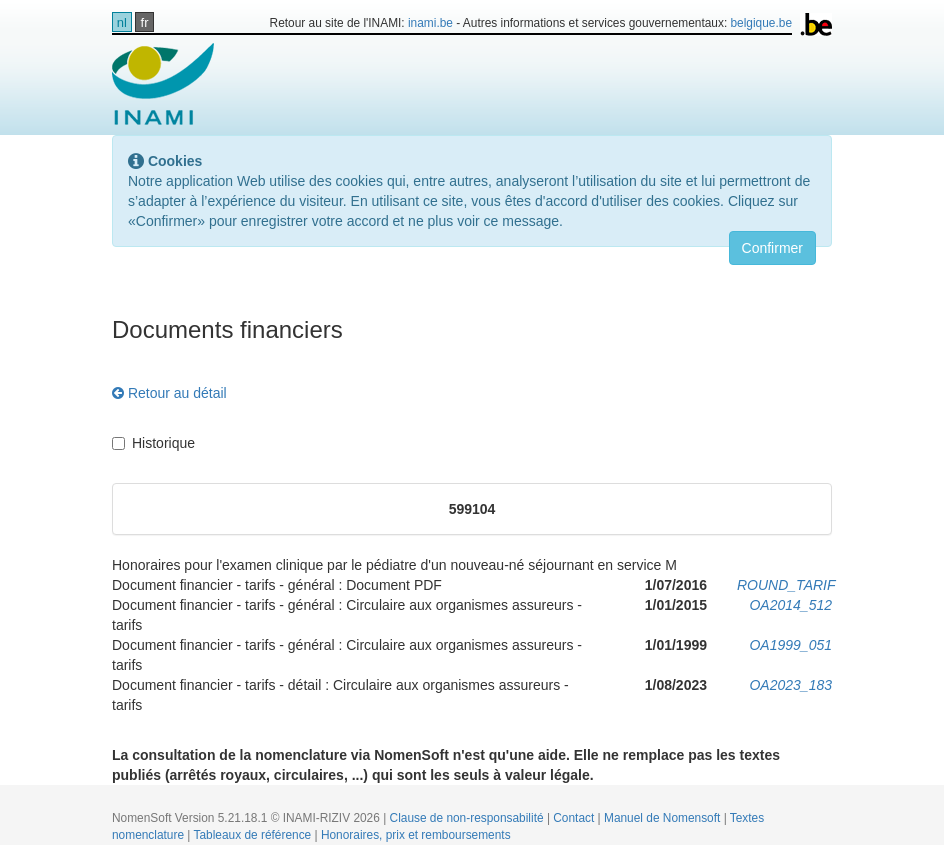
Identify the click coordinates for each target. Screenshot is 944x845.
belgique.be (762, 23)
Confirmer (772, 248)
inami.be (430, 23)
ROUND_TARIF (786, 585)
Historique (153, 443)
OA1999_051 (790, 645)
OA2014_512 (790, 605)
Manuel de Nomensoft (664, 818)
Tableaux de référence (254, 835)
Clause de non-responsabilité (468, 818)
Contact (575, 818)
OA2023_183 (790, 685)
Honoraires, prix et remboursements (416, 835)
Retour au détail (169, 393)
